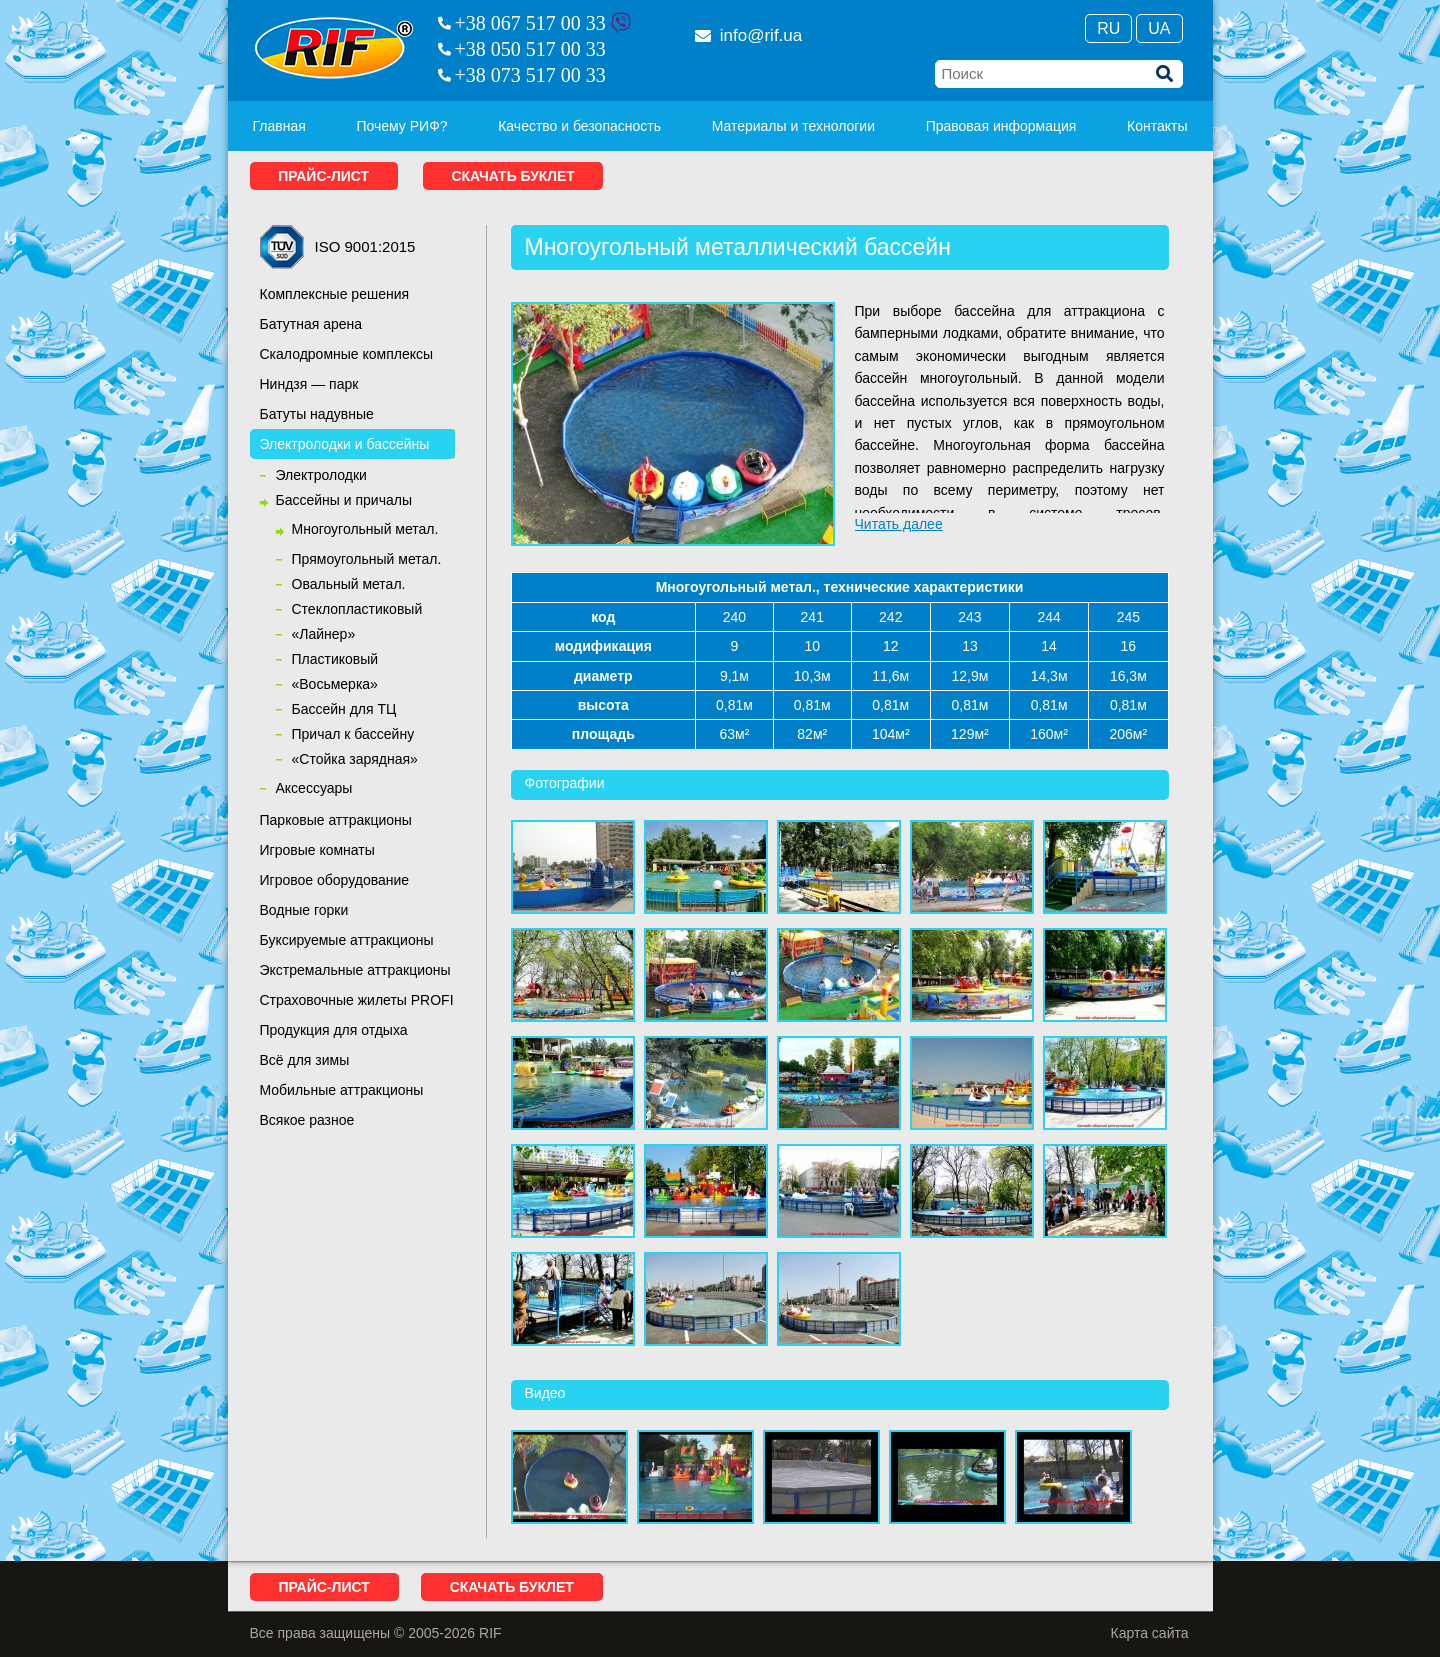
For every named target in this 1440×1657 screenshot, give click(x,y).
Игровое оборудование (335, 880)
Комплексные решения (335, 294)
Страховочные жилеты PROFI (357, 1000)
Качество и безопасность (579, 126)
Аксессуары (314, 788)
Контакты (1157, 126)
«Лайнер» (324, 634)
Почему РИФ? (401, 126)
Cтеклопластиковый (357, 609)
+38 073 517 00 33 (530, 75)
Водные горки (304, 910)
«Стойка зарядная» (355, 759)
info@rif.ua (748, 35)
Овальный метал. (349, 584)
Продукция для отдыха (334, 1030)
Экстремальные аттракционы (355, 970)
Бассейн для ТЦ (344, 709)
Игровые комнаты (317, 850)
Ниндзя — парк (309, 384)
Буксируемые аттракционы (347, 940)
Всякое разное (307, 1120)
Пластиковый (335, 659)
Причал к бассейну (353, 734)
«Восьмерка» (335, 684)
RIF (334, 48)
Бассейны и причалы (344, 500)
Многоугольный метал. (365, 529)
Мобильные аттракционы (342, 1090)
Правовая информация (1001, 126)
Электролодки (321, 475)
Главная (279, 126)
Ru (1108, 28)
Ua (1159, 28)
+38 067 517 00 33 (530, 23)
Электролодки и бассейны (345, 444)
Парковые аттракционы (336, 820)
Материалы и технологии (793, 126)
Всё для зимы (305, 1060)
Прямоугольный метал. (367, 559)
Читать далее (899, 524)
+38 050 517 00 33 (530, 49)
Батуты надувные (317, 414)
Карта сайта (1150, 1633)
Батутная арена (311, 324)
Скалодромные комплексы (347, 354)
